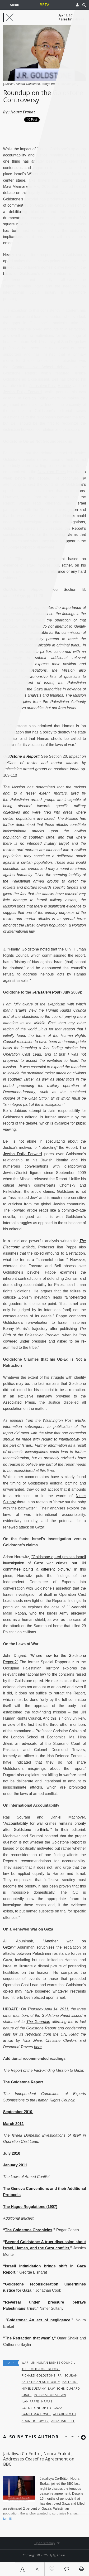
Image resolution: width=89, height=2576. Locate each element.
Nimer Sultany (34, 2389)
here (38, 2047)
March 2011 (13, 2124)
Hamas (46, 2401)
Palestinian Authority (41, 2382)
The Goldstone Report (23, 2082)
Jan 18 (7, 2518)
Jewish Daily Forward (22, 1154)
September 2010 (18, 2112)
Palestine (70, 2382)
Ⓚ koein (59, 2555)
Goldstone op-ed (36, 2408)
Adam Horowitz (35, 2421)
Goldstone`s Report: (21, 756)
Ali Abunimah (64, 2414)
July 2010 (11, 2153)
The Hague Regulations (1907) (30, 2207)
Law (51, 2389)
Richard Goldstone (38, 2375)
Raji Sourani (68, 2375)
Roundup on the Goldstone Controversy (43, 96)
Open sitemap (44, 2543)
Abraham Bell (63, 2421)
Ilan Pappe (30, 2401)
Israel (27, 2395)
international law (50, 2395)
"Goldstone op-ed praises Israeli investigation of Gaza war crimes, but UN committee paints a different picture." (44, 1563)
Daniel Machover (36, 2414)
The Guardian (38, 2022)
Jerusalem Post (46, 992)
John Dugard (68, 2389)
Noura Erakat (22, 112)
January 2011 (15, 2165)
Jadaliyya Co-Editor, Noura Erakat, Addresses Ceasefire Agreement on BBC (38, 2459)
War (25, 2363)
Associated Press (19, 1402)
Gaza (58, 2408)
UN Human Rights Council (53, 2363)
